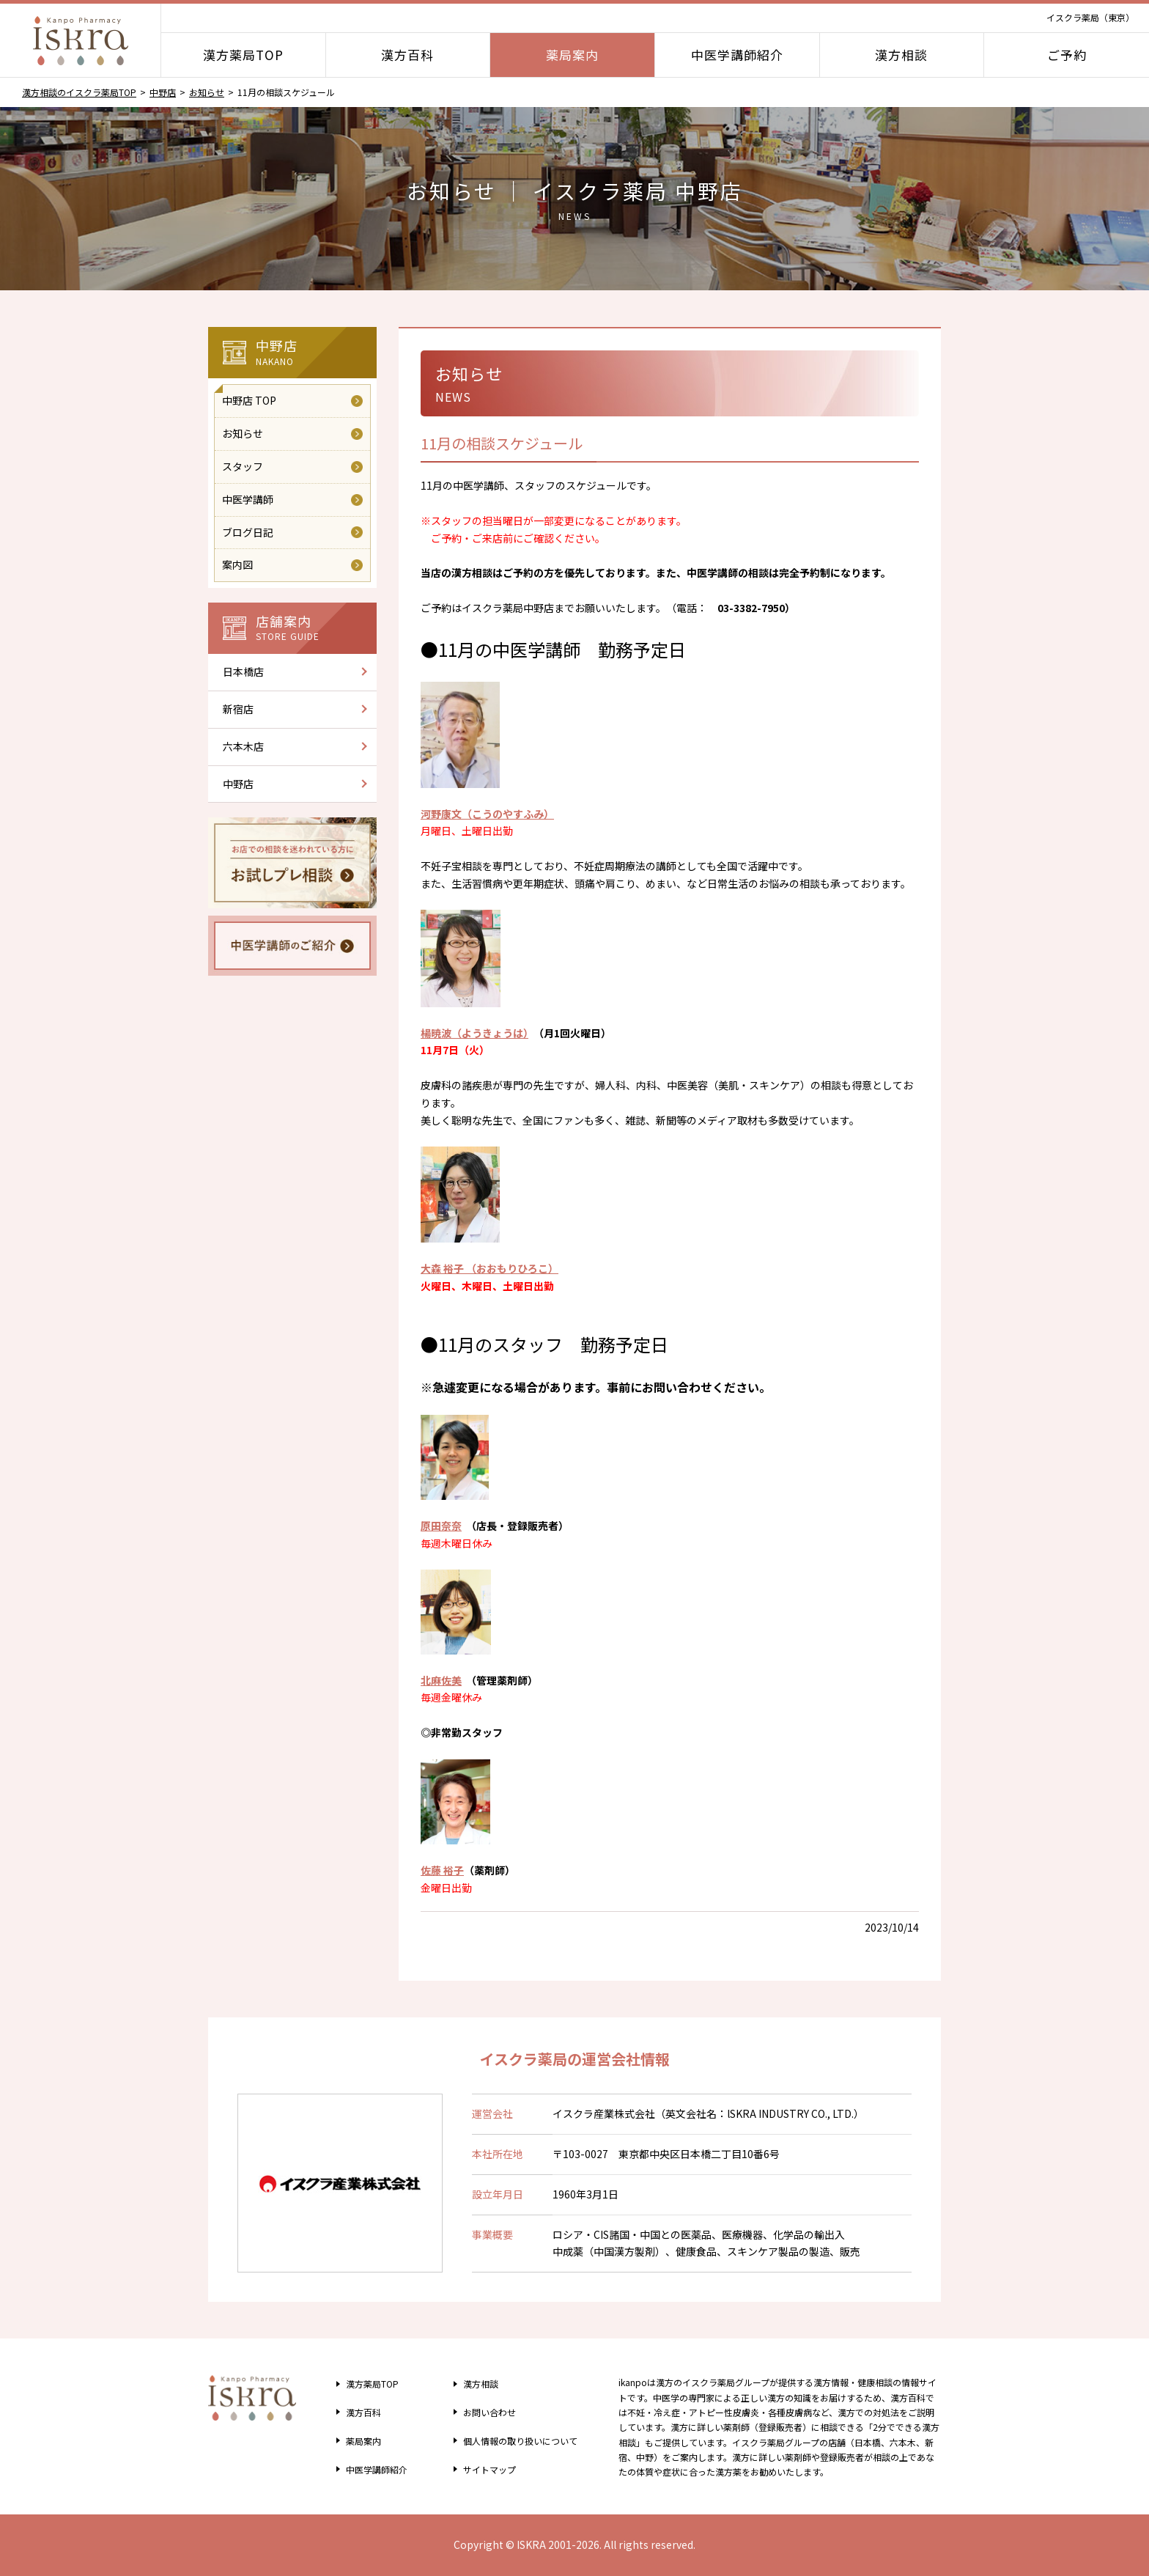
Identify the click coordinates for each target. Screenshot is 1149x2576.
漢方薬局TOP (243, 54)
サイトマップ (483, 2469)
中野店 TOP (249, 400)
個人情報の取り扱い (518, 2440)
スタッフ (242, 466)
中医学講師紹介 (737, 54)
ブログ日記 (247, 532)
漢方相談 (901, 54)
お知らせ (206, 92)
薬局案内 (572, 54)
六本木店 (243, 746)
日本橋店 (243, 671)
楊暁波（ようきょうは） (474, 1033)
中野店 (162, 92)
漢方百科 (407, 54)
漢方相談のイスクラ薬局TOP (79, 92)
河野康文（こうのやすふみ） (487, 813)
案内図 (237, 564)
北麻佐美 (441, 1680)
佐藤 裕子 (442, 1870)
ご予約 (1067, 54)
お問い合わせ (483, 2411)
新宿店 (238, 709)
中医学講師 (247, 499)
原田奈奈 (441, 1525)
